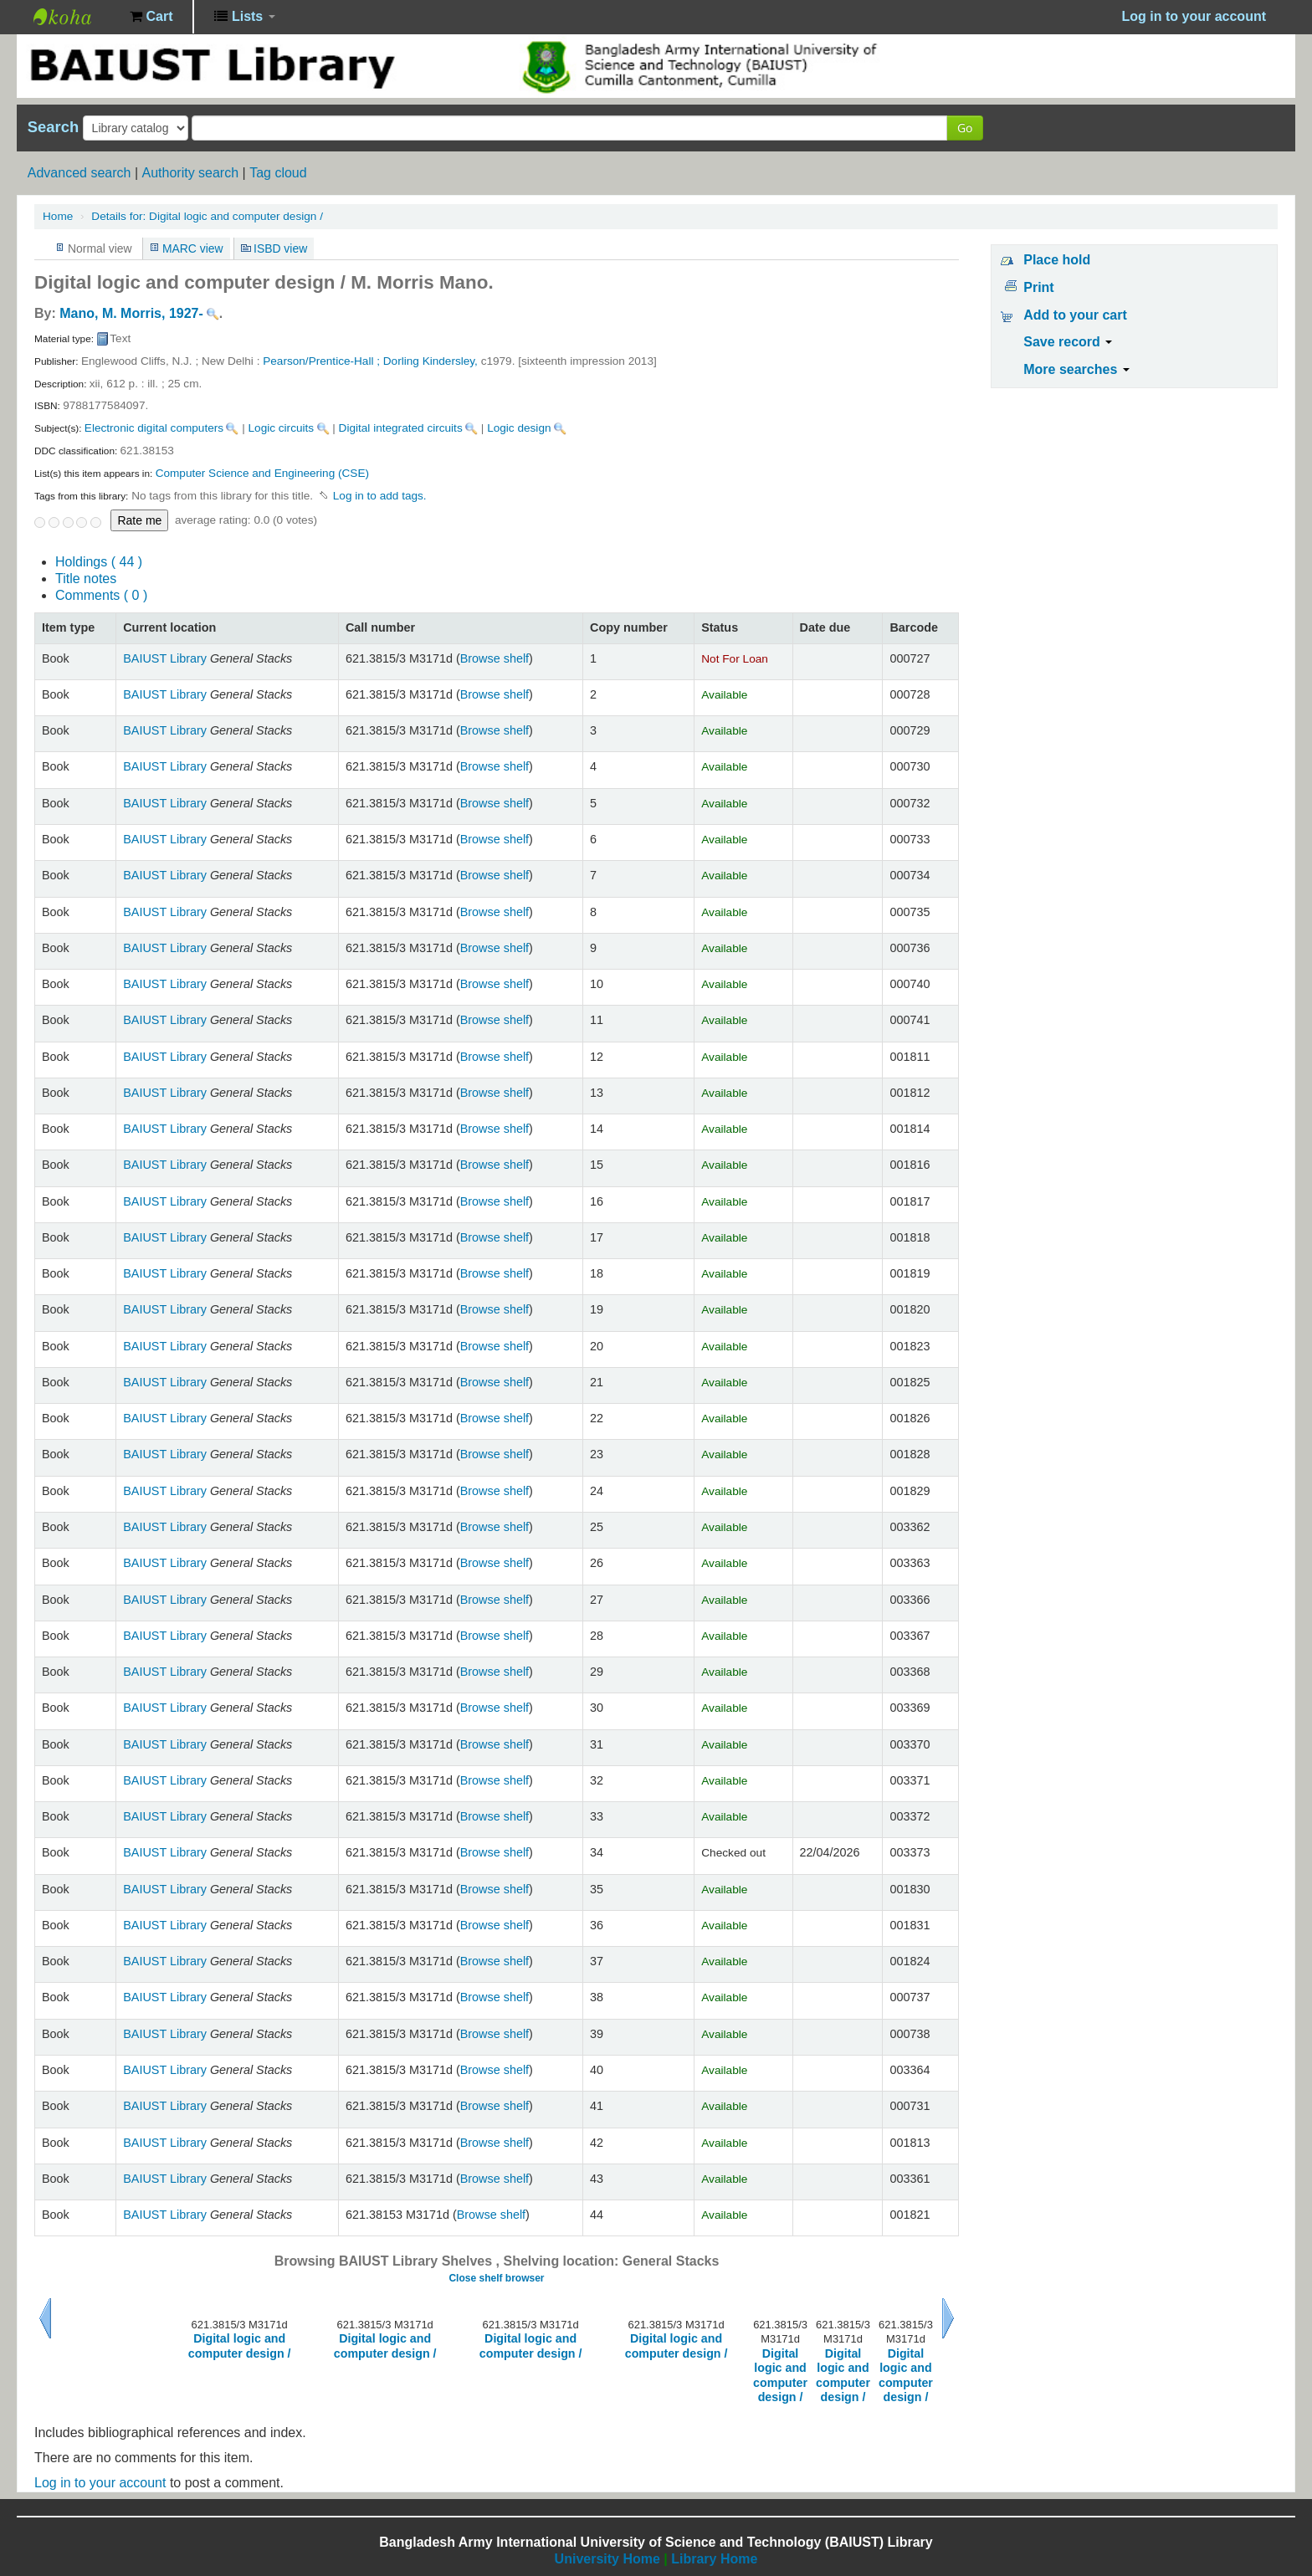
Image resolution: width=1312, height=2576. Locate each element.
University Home (607, 2559)
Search (53, 127)
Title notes (85, 578)
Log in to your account (100, 2483)
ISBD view (280, 248)
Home (58, 216)
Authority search (189, 173)
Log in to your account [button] (1194, 16)
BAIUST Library (75, 16)
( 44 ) (98, 562)
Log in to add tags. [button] (380, 495)
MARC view (192, 248)
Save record (1067, 342)
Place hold (1056, 260)
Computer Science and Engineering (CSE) (262, 473)
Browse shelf (494, 658)
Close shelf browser (496, 2278)
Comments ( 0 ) (101, 595)
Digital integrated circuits (401, 428)
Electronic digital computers (154, 428)
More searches (1076, 369)
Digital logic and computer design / (207, 216)
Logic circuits (282, 428)
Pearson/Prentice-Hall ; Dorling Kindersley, (371, 361)
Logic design (519, 428)
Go (964, 128)
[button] (151, 16)
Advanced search (79, 173)
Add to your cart (1075, 315)
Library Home (714, 2559)
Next (948, 2318)
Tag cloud (278, 173)
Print (1038, 287)
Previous (45, 2318)
